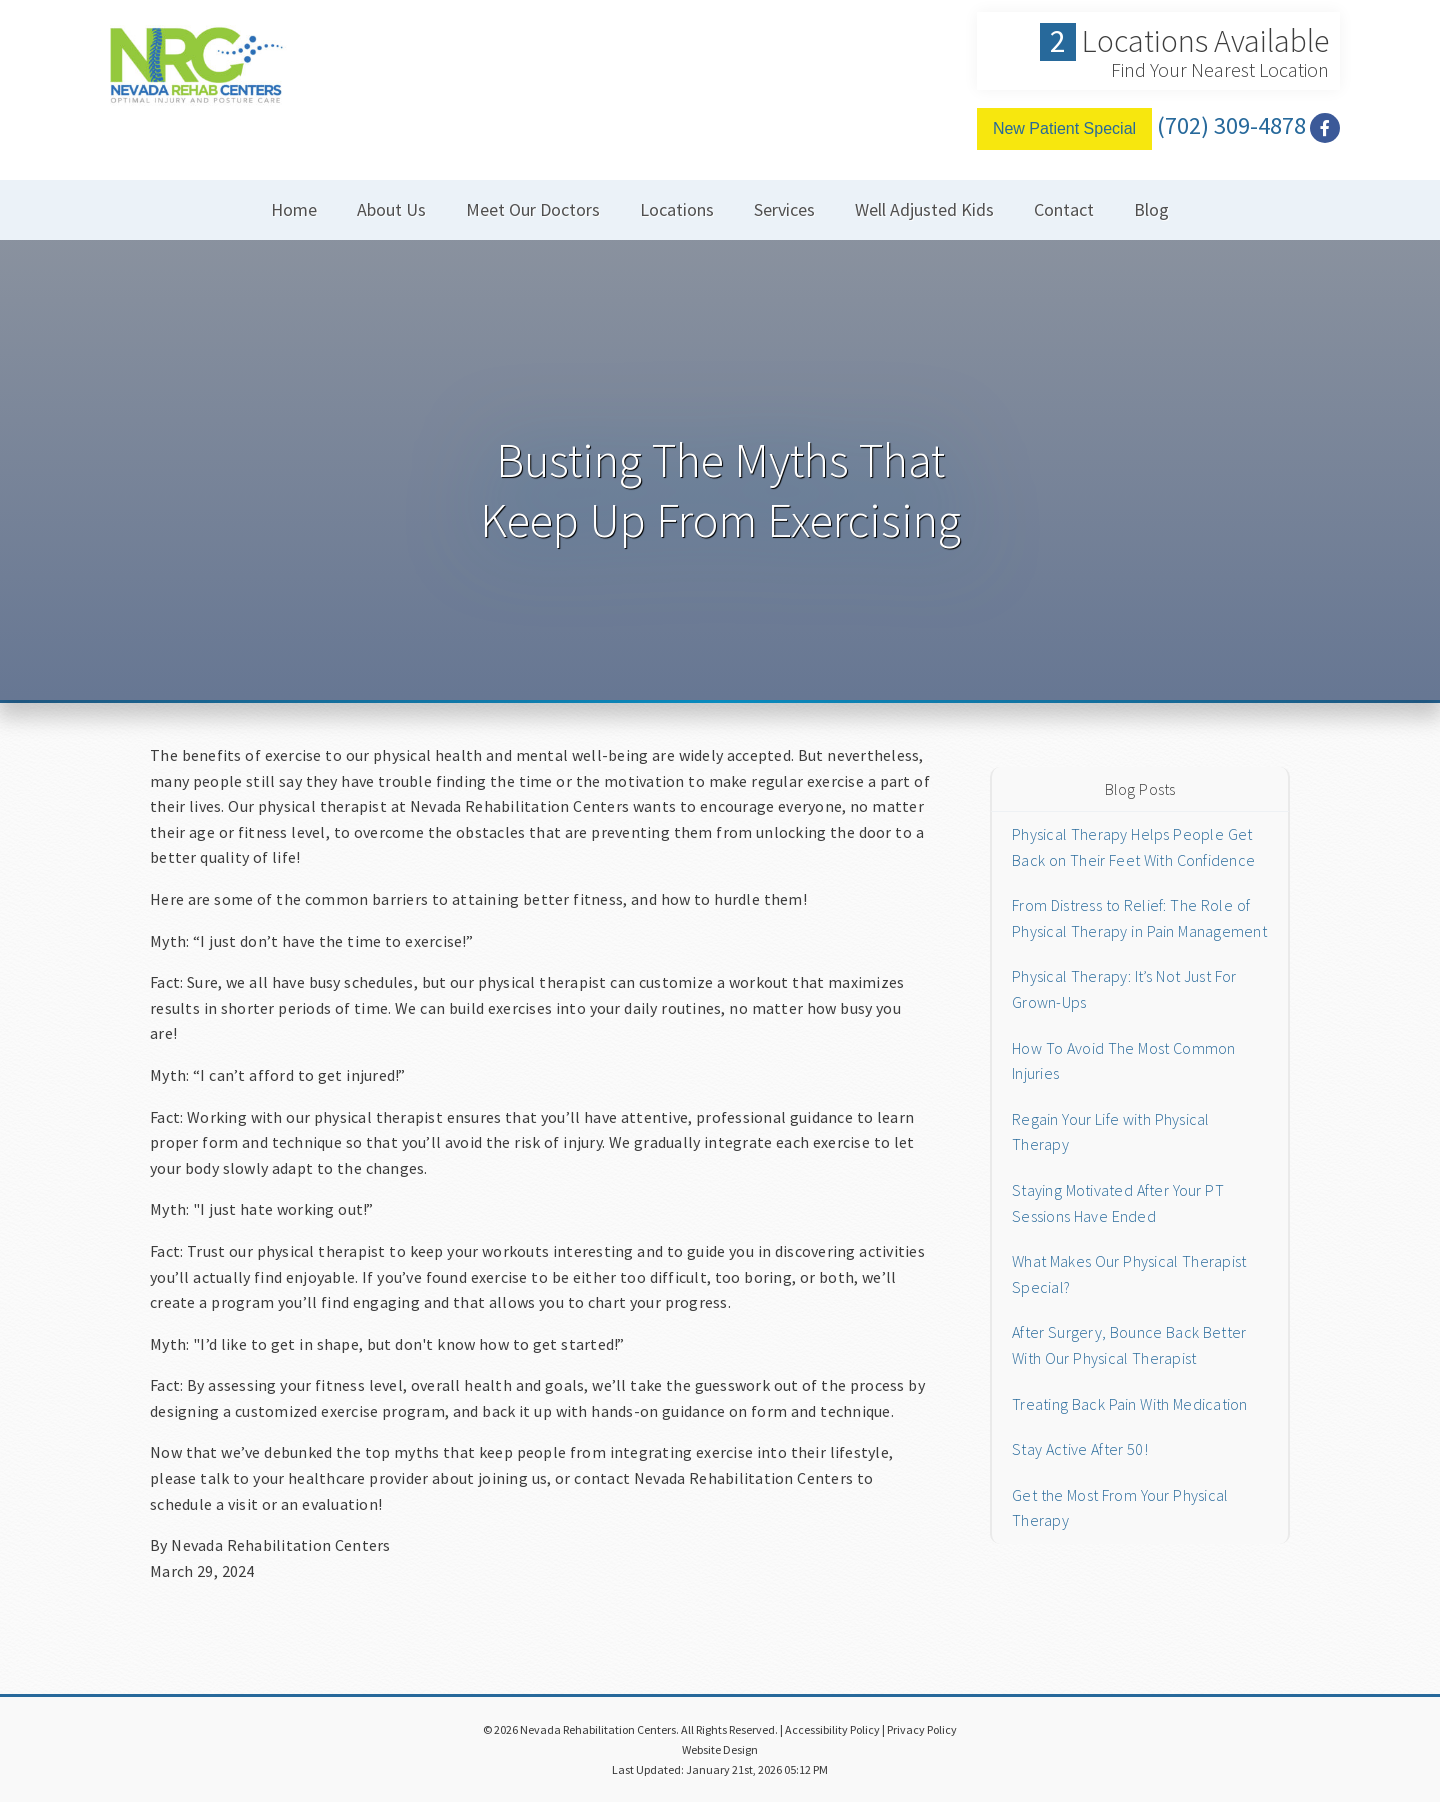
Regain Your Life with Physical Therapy (1111, 1132)
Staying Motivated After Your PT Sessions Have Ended (1118, 1203)
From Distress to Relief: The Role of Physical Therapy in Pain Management (1139, 918)
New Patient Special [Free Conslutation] (1064, 128)
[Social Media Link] (1325, 128)
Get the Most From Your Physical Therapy (1120, 1508)
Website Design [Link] (720, 1749)
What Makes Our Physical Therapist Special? (1129, 1274)
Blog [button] (1151, 209)
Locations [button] (677, 209)
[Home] (194, 84)
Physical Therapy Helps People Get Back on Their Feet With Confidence (1133, 847)
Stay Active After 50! (1080, 1449)
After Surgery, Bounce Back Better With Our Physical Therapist (1129, 1345)
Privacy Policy (922, 1729)
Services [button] (784, 209)
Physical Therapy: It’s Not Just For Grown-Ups (1124, 989)
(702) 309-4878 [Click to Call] (1231, 125)
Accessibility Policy (832, 1729)
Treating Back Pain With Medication (1130, 1404)
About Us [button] (391, 209)
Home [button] (294, 209)
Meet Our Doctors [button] (533, 209)
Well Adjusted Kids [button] (924, 209)
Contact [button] (1064, 209)
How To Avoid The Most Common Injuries (1124, 1061)
